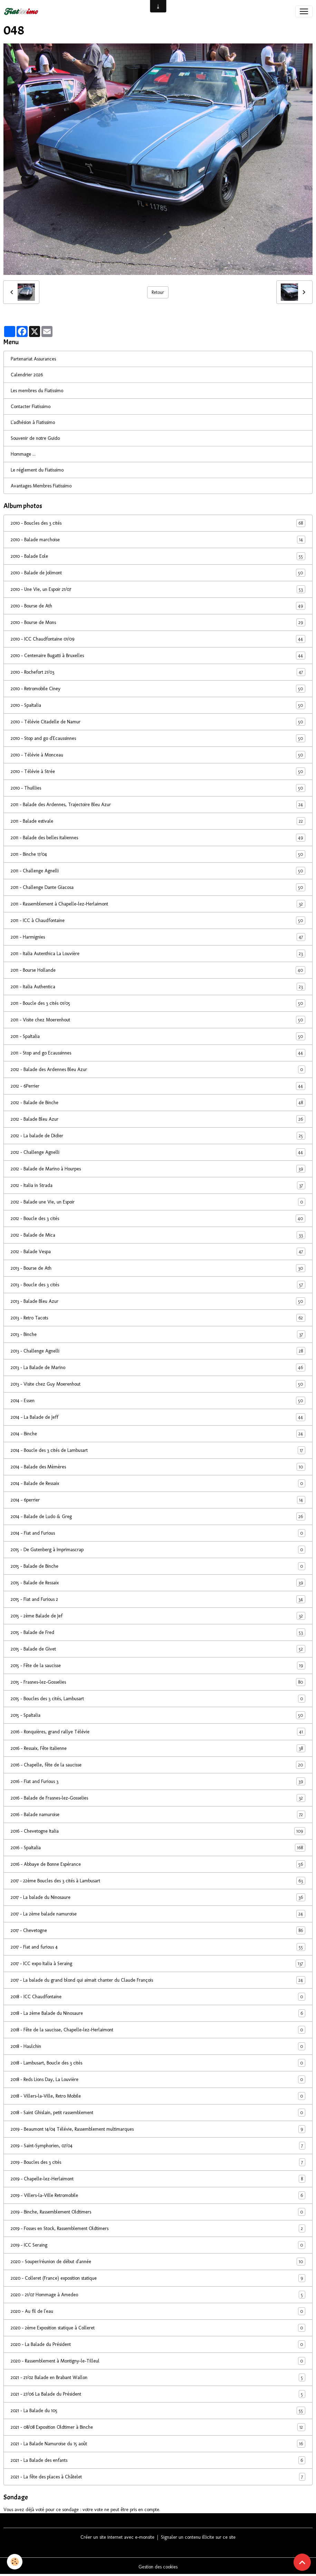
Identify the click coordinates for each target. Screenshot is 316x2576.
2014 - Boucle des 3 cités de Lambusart (158, 1450)
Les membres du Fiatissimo (37, 391)
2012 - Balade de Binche (158, 1103)
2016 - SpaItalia (158, 1848)
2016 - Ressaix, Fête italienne (158, 1748)
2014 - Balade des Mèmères (158, 1467)
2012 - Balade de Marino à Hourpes (158, 1169)
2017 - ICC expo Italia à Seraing (158, 1964)
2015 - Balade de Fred (158, 1632)
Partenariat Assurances (33, 359)
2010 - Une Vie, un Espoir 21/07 (158, 589)
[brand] (22, 11)
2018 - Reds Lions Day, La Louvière (158, 2079)
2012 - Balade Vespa (158, 1252)
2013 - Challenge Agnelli (158, 1351)
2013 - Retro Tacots (158, 1318)
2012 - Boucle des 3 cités (158, 1218)
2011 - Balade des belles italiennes (158, 838)
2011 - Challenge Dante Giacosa (158, 887)
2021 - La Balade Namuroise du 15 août (158, 2444)
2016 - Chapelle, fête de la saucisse (158, 1765)
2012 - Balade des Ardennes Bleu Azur (158, 1069)
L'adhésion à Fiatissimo (33, 422)
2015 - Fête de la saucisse (158, 1666)
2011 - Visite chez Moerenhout (158, 1020)
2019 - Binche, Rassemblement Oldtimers (158, 2212)
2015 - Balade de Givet (158, 1649)
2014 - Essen (158, 1401)
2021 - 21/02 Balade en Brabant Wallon (158, 2377)
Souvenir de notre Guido (35, 438)
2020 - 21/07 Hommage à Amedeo (158, 2295)
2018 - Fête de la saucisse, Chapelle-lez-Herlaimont (158, 2030)
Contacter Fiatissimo (30, 406)
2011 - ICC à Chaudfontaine (158, 920)
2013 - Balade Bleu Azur (158, 1301)
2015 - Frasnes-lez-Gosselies (158, 1682)
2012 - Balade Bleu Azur (158, 1119)
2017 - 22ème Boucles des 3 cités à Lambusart (158, 1881)
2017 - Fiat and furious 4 (158, 1947)
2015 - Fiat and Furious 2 (158, 1599)
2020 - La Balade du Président (158, 2344)
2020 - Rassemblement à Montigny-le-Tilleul (158, 2361)
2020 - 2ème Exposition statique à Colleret (158, 2328)
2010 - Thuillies (158, 788)
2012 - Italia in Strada (158, 1185)
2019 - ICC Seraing (158, 2245)
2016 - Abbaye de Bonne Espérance (158, 1864)
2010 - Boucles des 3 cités (158, 523)
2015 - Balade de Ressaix (158, 1583)
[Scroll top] (302, 2562)
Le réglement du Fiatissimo (37, 470)
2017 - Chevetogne (158, 1930)
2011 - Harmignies (158, 937)
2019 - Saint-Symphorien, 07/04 (158, 2146)
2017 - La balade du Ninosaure (158, 1897)
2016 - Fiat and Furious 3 (158, 1781)
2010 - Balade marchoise (158, 540)
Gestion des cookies (158, 2567)
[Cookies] (14, 2561)
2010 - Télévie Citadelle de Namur (158, 722)
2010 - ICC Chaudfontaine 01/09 (158, 639)
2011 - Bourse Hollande (158, 970)
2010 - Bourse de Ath (158, 606)
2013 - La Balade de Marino (158, 1367)
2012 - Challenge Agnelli (158, 1152)
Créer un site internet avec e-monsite (117, 2537)
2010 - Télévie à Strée (158, 771)
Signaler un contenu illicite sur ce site (198, 2537)
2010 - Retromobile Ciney (158, 689)
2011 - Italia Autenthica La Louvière (158, 954)
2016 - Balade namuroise (158, 1815)
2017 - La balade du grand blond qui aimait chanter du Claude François (158, 1980)
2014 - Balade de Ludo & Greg (158, 1516)
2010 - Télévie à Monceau (158, 755)
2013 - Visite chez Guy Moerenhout (158, 1384)
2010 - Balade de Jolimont (158, 573)
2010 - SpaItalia (158, 705)
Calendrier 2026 (27, 375)
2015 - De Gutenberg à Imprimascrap (158, 1550)
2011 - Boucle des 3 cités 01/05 (158, 1003)
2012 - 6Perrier (158, 1086)
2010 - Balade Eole (158, 556)
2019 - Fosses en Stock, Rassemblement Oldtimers (158, 2228)
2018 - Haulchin (158, 2046)
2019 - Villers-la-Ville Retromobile (158, 2195)
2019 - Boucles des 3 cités (158, 2162)
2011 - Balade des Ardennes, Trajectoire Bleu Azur (158, 805)
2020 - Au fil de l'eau (158, 2311)
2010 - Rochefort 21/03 (158, 672)
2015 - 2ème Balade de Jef (158, 1616)
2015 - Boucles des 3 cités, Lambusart (158, 1699)
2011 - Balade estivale (158, 821)
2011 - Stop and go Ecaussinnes (158, 1053)
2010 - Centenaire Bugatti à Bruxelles (158, 656)
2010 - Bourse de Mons (158, 622)
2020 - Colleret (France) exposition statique (158, 2278)
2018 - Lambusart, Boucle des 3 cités (158, 2063)
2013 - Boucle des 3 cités (158, 1285)
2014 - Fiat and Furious (158, 1533)
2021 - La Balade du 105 (158, 2411)
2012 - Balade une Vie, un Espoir (158, 1202)
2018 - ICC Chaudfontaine (158, 1997)
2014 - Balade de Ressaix (158, 1483)
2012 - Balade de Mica (158, 1235)
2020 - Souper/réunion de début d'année (158, 2262)
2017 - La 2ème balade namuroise (158, 1914)
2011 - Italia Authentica (158, 987)
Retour (158, 292)
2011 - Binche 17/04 (158, 854)
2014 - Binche (158, 1434)
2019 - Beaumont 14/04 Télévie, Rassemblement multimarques (158, 2129)
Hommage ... (23, 454)
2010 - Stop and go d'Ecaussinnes (158, 738)
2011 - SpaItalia (158, 1036)
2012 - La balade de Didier (158, 1136)
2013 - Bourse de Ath (158, 1268)
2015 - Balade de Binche (158, 1566)
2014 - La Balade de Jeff (158, 1417)
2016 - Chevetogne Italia (158, 1831)
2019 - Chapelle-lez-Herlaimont (158, 2179)
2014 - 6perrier (158, 1500)
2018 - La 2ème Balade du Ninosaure (158, 2013)
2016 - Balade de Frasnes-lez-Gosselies (158, 1798)
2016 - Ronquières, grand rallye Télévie (158, 1732)
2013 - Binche (158, 1334)
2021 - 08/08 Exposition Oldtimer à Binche (158, 2427)
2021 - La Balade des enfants (158, 2460)
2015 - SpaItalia (158, 1715)
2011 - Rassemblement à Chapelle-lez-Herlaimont (158, 904)
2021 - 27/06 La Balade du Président (158, 2394)
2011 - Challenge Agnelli (158, 871)
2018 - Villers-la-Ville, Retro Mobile (158, 2096)
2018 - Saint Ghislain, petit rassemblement (158, 2113)
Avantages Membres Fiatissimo (41, 486)
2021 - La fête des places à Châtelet (158, 2477)
